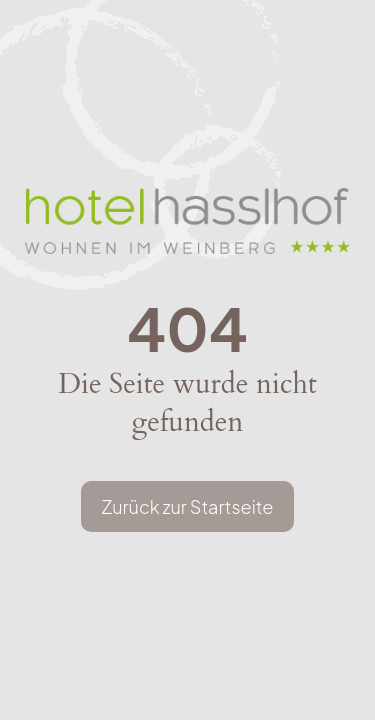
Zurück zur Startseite (187, 506)
